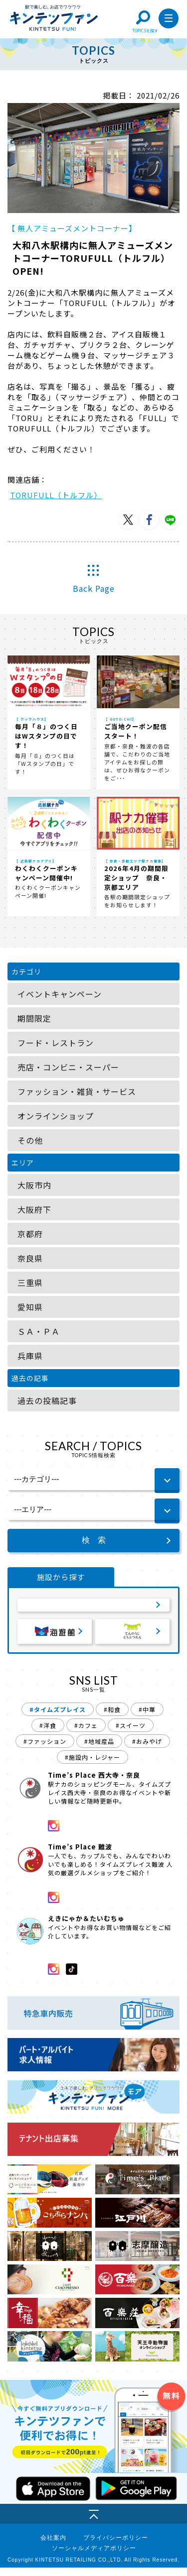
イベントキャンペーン (59, 994)
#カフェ (86, 1733)
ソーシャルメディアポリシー (94, 2556)
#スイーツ (131, 1733)
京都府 (30, 1234)
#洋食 (47, 1733)
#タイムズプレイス (57, 1718)
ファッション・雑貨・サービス (76, 1091)
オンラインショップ (55, 1116)
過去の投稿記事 (47, 1400)
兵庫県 (30, 1356)
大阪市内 (34, 1185)
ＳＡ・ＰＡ (38, 1331)
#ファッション (44, 1749)
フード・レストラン (55, 1043)
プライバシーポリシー (115, 2546)
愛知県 (30, 1307)
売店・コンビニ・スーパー (68, 1067)
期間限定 (34, 1018)
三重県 (30, 1282)
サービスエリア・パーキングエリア (94, 1608)
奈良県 (30, 1258)
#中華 (147, 1718)
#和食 (112, 1718)
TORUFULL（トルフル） (56, 495)
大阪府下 (34, 1209)
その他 (30, 1140)
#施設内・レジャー (92, 1765)
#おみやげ (147, 1749)
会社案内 (53, 2546)
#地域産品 (99, 1749)
